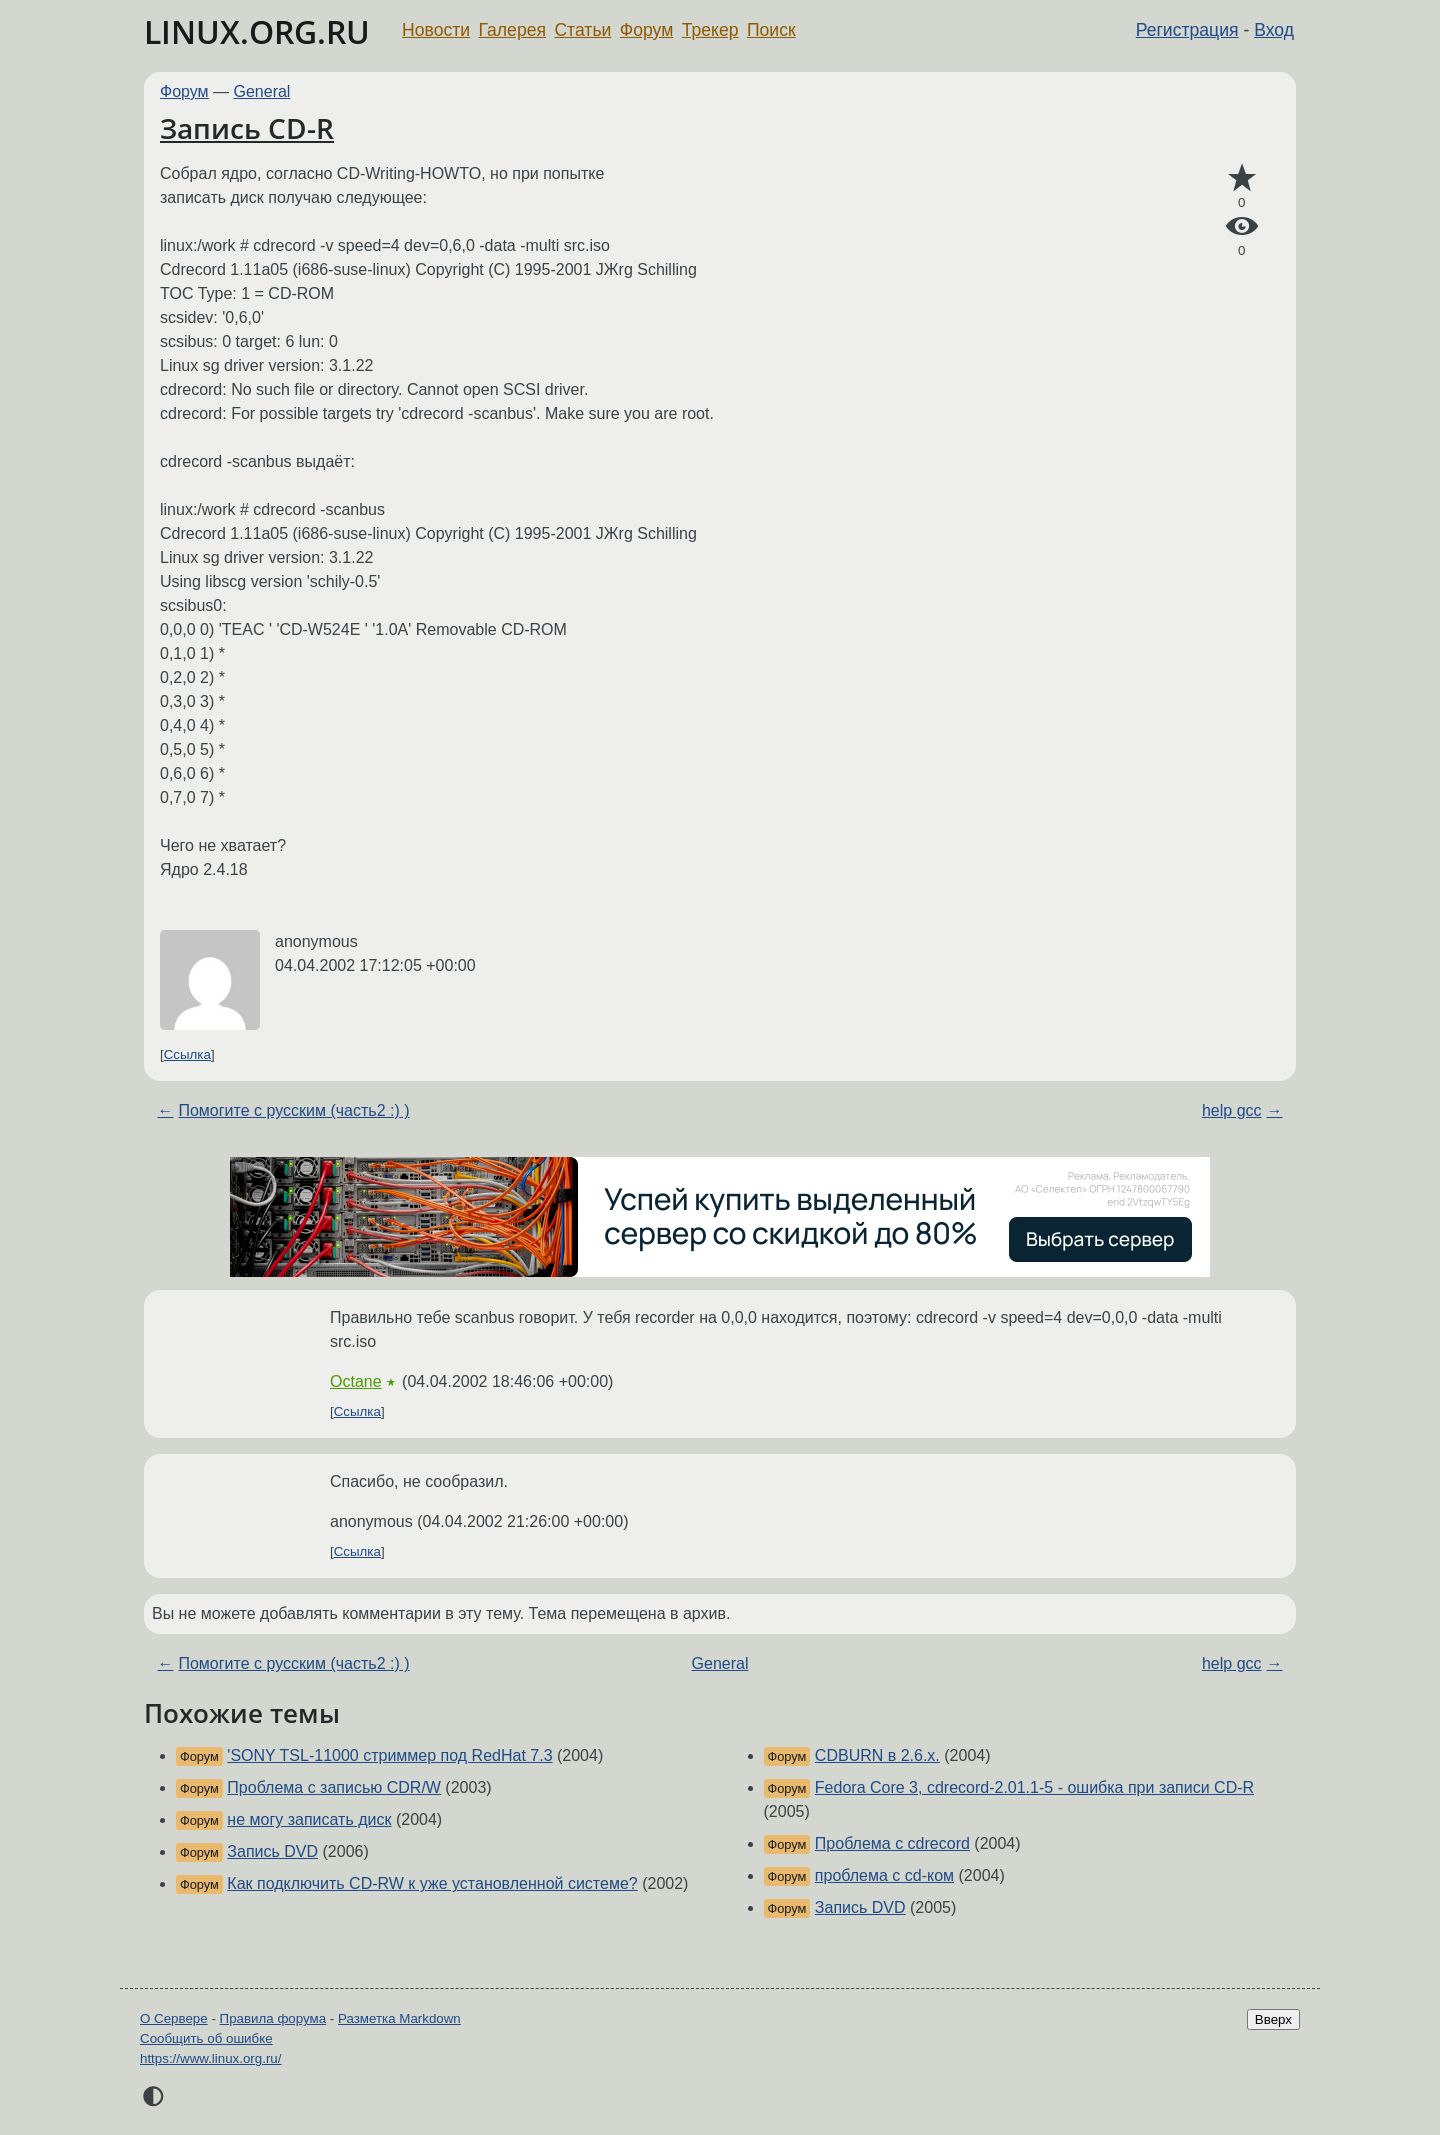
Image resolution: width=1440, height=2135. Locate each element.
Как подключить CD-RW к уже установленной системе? (432, 1883)
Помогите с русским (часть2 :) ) (293, 1110)
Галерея (512, 30)
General (262, 91)
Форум (646, 30)
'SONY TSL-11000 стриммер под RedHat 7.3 (389, 1755)
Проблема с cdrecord (892, 1843)
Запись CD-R (247, 128)
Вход (1274, 30)
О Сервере (174, 2018)
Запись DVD (272, 1851)
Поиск (771, 30)
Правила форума (273, 2018)
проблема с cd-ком (884, 1875)
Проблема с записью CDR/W (334, 1787)
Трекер (710, 30)
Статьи (582, 30)
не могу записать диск (309, 1819)
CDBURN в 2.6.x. (877, 1755)
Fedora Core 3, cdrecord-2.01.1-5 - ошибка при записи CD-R (1034, 1787)
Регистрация (1187, 30)
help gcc (1232, 1110)
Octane (356, 1381)
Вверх (1273, 2019)
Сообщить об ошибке (206, 2038)
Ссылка (187, 1054)
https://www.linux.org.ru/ (210, 2058)
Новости (436, 30)
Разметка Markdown (399, 2018)
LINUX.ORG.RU (257, 31)
